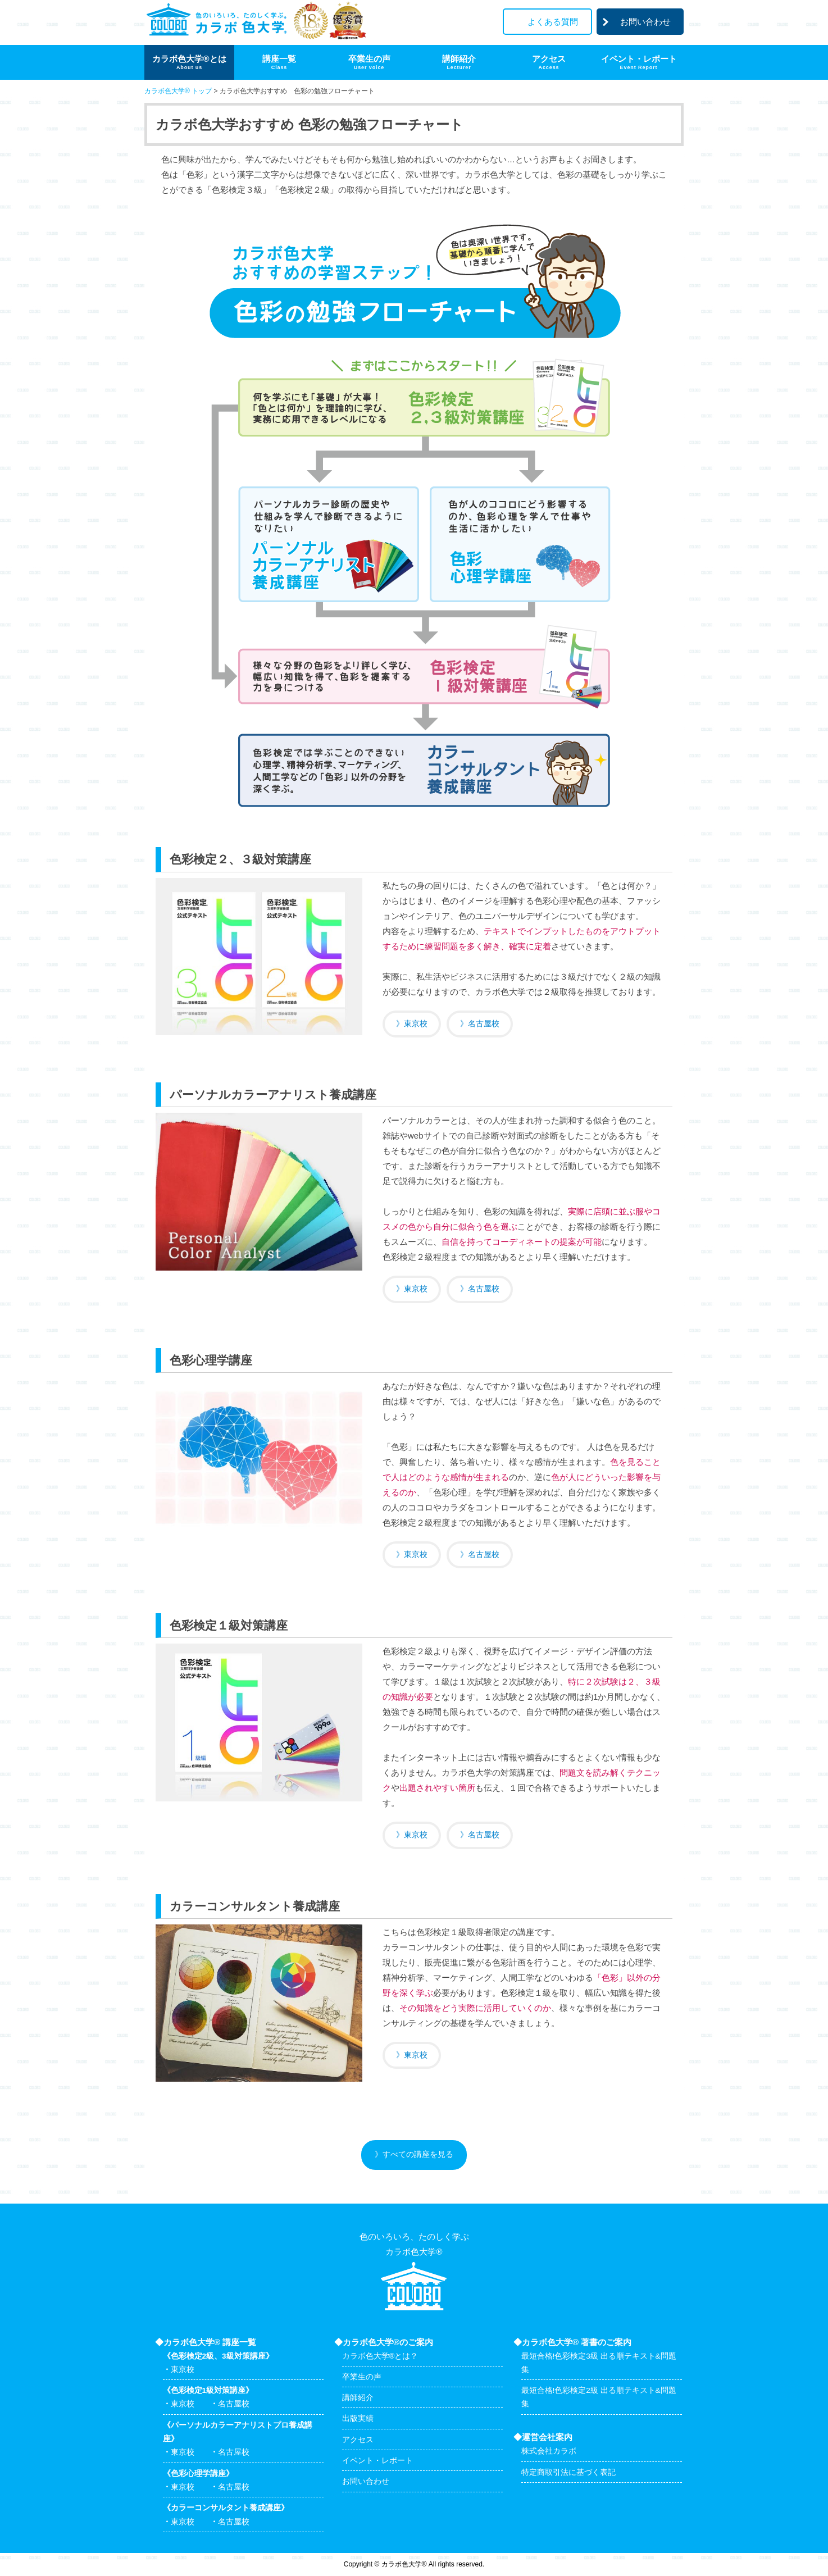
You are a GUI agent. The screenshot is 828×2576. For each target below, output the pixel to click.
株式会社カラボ (548, 2451)
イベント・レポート (639, 62)
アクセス (549, 62)
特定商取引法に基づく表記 (568, 2472)
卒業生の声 (369, 62)
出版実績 (358, 2418)
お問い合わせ (645, 21)
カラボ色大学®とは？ (380, 2356)
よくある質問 (552, 21)
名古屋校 (483, 1024)
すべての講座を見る (418, 2154)
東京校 (415, 1024)
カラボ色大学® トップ (178, 91)
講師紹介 (459, 62)
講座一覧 (279, 62)
